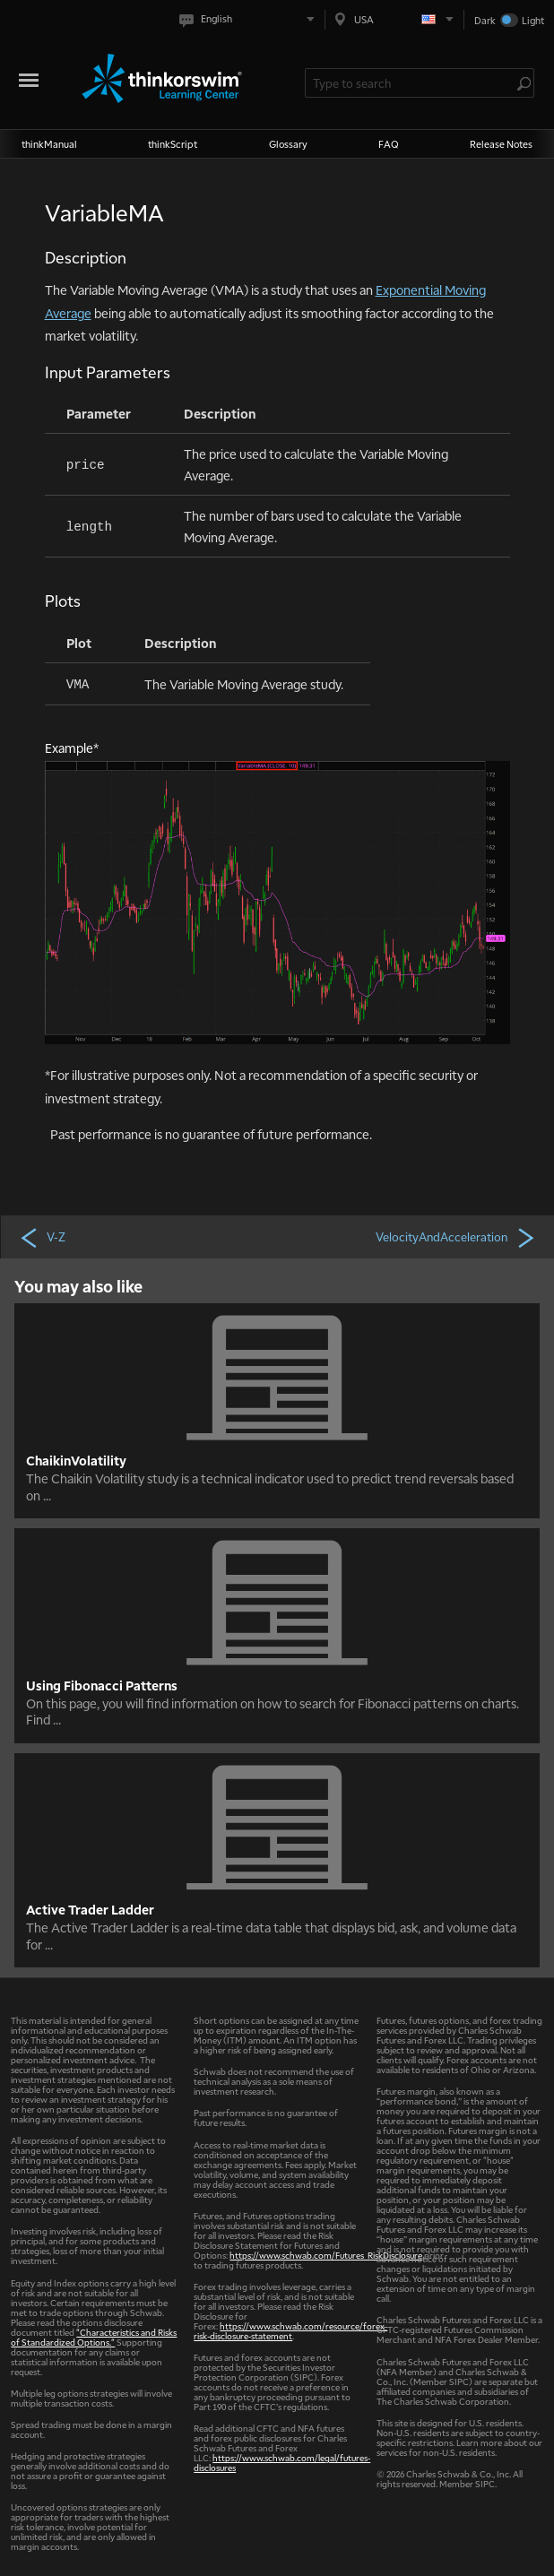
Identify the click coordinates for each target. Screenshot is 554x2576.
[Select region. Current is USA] (394, 19)
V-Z (42, 1237)
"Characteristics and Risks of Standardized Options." (94, 2336)
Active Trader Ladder (90, 1909)
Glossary (288, 144)
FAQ (388, 144)
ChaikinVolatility (76, 1460)
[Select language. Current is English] (251, 19)
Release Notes (501, 144)
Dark (485, 20)
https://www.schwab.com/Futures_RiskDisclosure (325, 2254)
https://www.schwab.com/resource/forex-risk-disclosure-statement (290, 2330)
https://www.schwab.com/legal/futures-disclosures (282, 2462)
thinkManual (49, 144)
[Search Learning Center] (411, 83)
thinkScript (172, 144)
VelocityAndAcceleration (456, 1237)
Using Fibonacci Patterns (101, 1685)
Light (533, 20)
